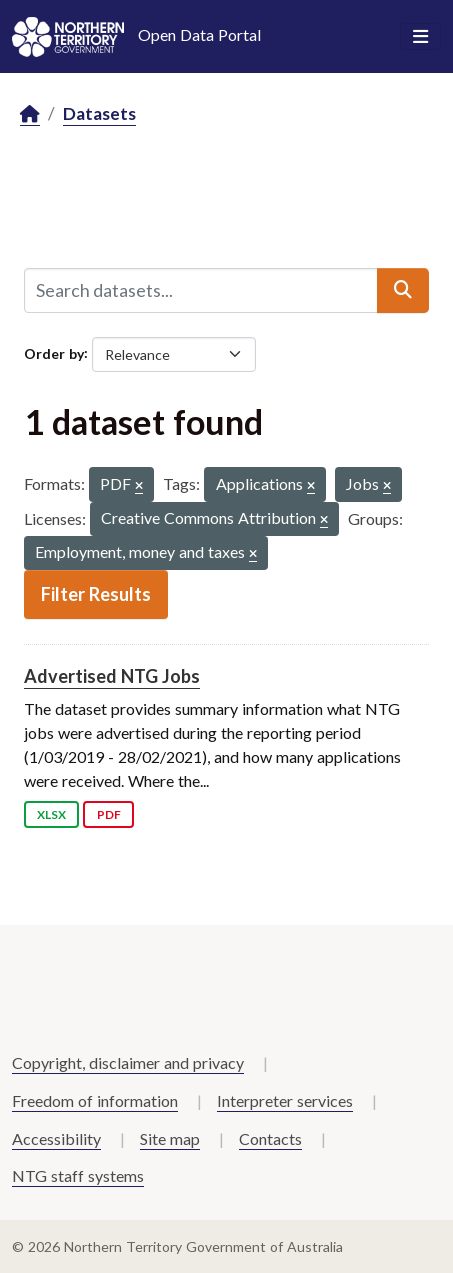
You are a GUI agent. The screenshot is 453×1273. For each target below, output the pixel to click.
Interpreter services (285, 1100)
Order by (54, 352)
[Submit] (403, 290)
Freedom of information (95, 1100)
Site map (170, 1138)
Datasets (99, 113)
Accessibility (56, 1138)
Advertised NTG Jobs (112, 676)
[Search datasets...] (201, 290)
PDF (109, 814)
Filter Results (96, 594)
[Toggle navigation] (420, 37)
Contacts (270, 1138)
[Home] (30, 114)
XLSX (51, 814)
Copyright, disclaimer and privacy (128, 1062)
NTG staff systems (78, 1175)
